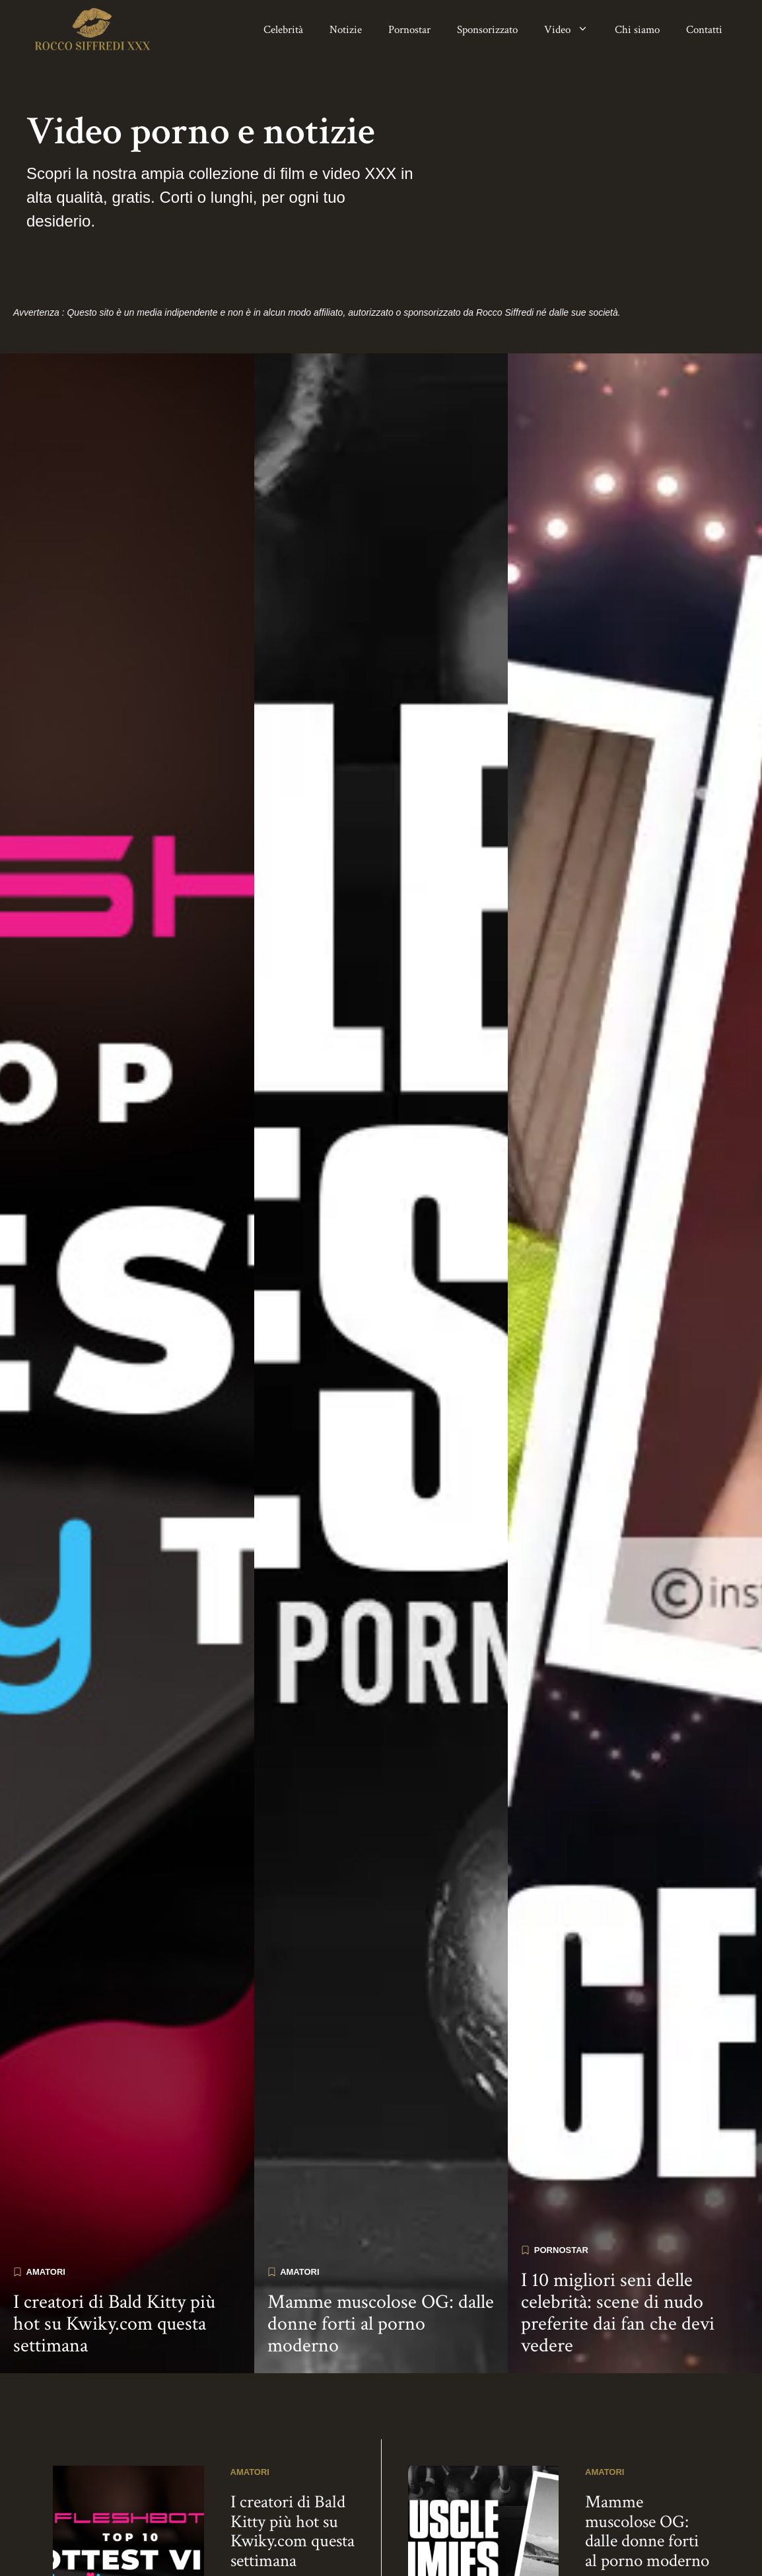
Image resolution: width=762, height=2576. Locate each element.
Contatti (704, 29)
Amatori (45, 2213)
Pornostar (409, 29)
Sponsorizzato (487, 29)
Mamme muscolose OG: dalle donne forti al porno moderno (380, 2266)
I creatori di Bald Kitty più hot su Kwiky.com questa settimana (114, 2266)
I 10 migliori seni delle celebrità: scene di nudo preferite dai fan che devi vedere (617, 2255)
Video (573, 30)
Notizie (345, 29)
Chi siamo (637, 29)
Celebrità (283, 29)
